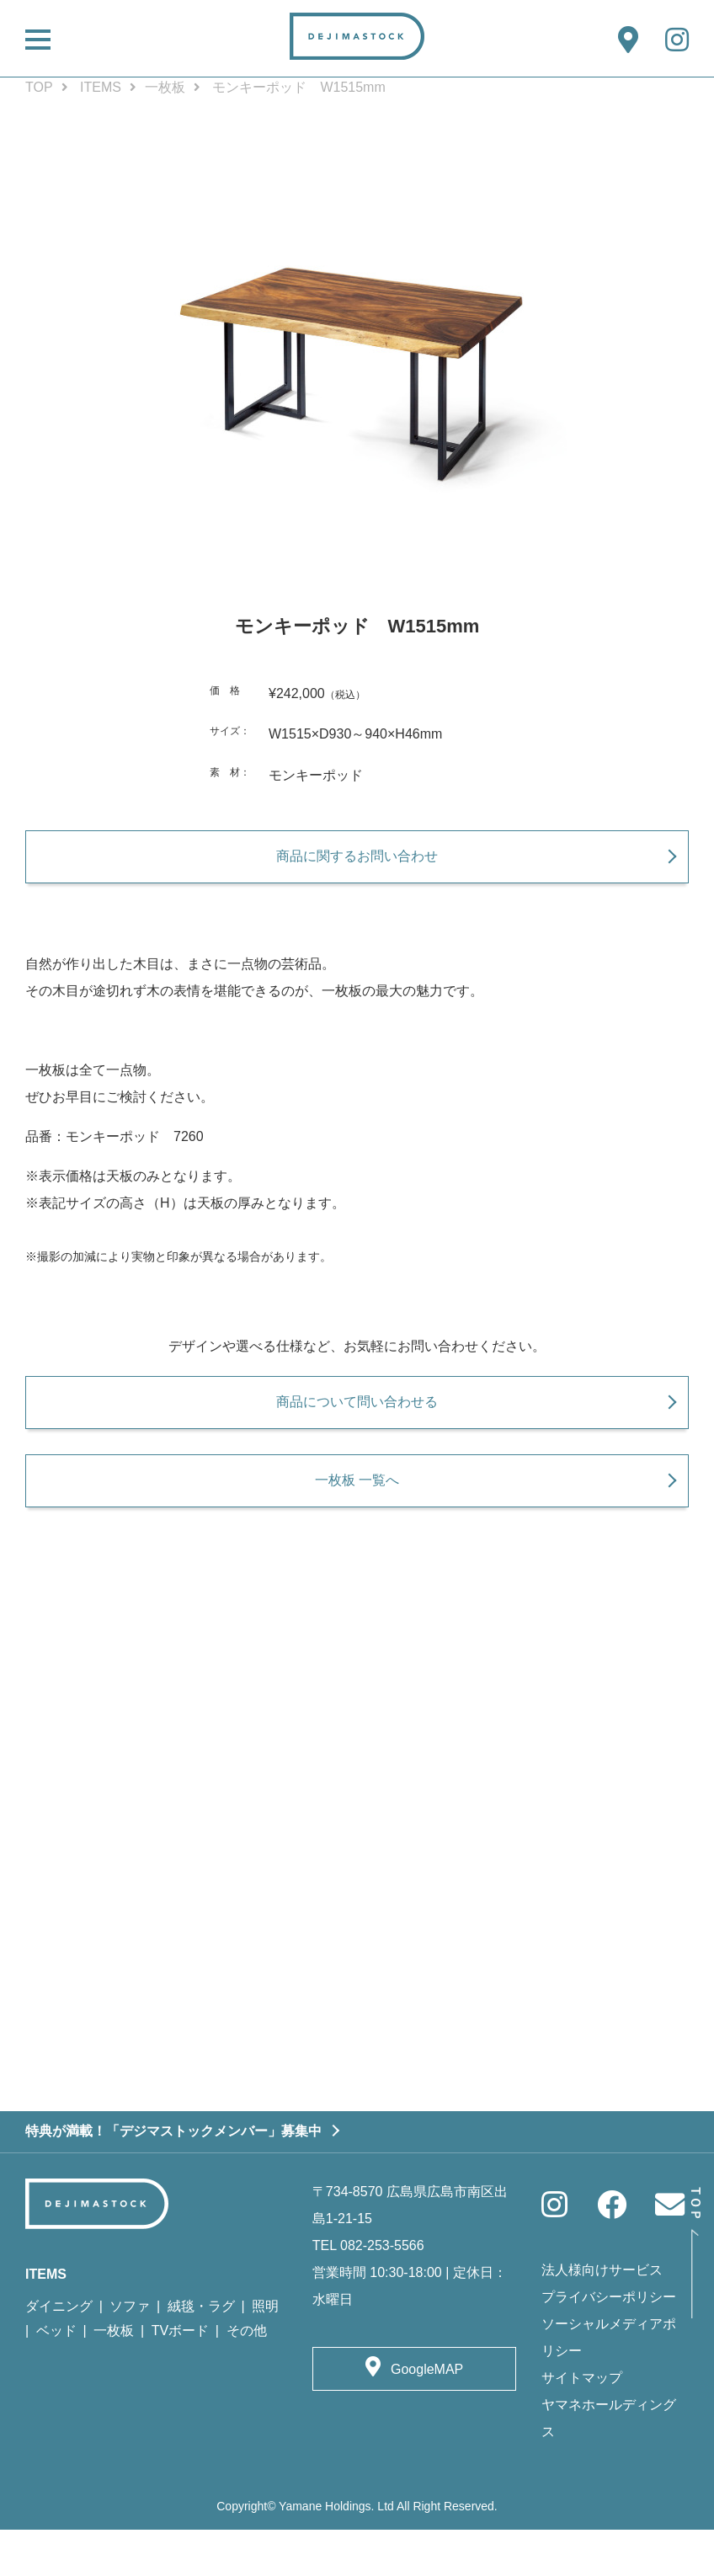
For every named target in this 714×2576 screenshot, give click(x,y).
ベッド (56, 2377)
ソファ (129, 2352)
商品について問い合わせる (357, 1424)
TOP (39, 87)
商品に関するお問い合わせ (357, 866)
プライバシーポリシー (608, 2342)
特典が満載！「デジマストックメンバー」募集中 (173, 2176)
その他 (246, 2377)
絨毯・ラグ (201, 2352)
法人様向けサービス (602, 2315)
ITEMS (100, 87)
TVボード (180, 2377)
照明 (265, 2352)
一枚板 (165, 87)
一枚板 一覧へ (356, 1513)
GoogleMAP (427, 2415)
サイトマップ (581, 2423)
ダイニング (59, 2352)
